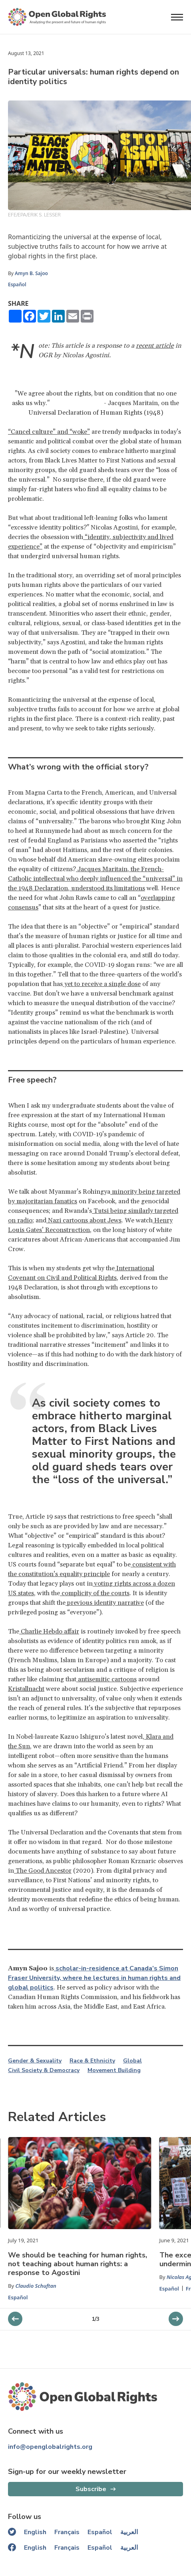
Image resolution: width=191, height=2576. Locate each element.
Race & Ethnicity (92, 2061)
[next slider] (15, 2319)
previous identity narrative (105, 1603)
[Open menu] (177, 17)
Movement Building (114, 2070)
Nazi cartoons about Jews (83, 1220)
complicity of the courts (94, 1593)
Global (132, 2061)
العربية (129, 2532)
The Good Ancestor (43, 1871)
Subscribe (91, 2489)
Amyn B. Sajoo (31, 273)
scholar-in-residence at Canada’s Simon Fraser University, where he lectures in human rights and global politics (94, 1978)
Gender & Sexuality (35, 2061)
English (35, 2532)
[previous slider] (176, 2319)
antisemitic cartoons (106, 1679)
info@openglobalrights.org (50, 2446)
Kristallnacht (26, 1689)
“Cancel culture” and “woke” (49, 432)
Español (17, 284)
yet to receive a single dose (102, 984)
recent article (155, 346)
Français (67, 2532)
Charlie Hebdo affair (49, 1631)
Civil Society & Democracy (44, 2070)
